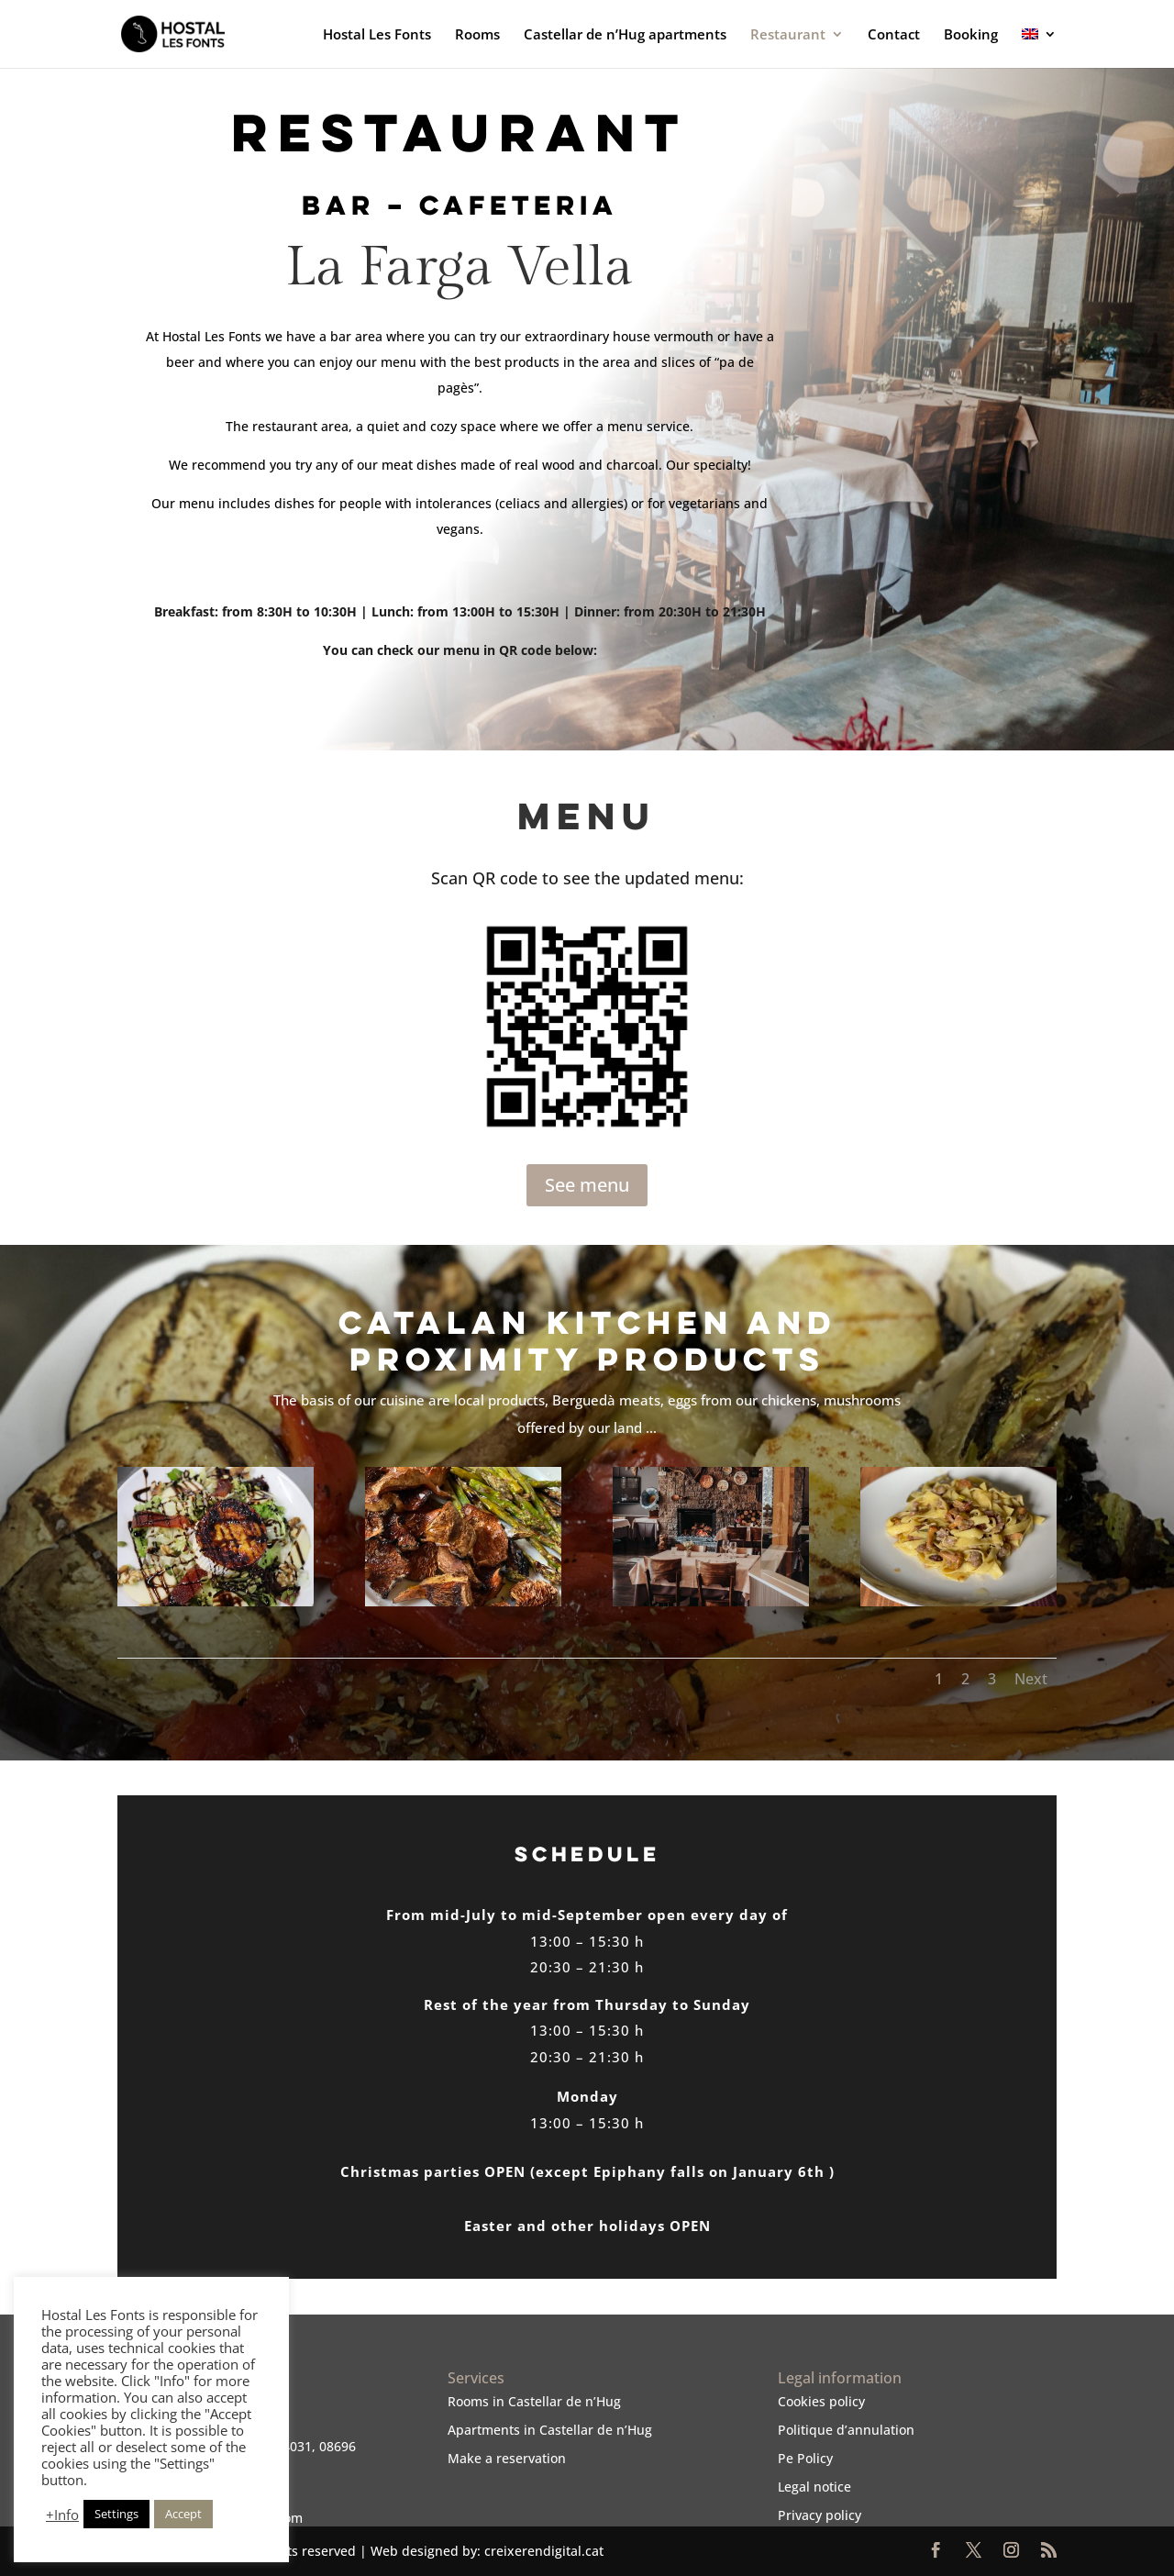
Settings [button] (116, 2513)
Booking (971, 35)
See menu (587, 1184)
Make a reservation (507, 2458)
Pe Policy (805, 2458)
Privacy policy (819, 2515)
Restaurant (787, 35)
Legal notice (814, 2486)
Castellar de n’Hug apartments (625, 35)
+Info (62, 2514)
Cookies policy (821, 2401)
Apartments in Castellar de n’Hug (550, 2429)
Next (1030, 1679)
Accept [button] (183, 2513)
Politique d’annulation (846, 2429)
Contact (894, 35)
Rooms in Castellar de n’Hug (534, 2401)
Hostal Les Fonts (377, 35)
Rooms (477, 35)
